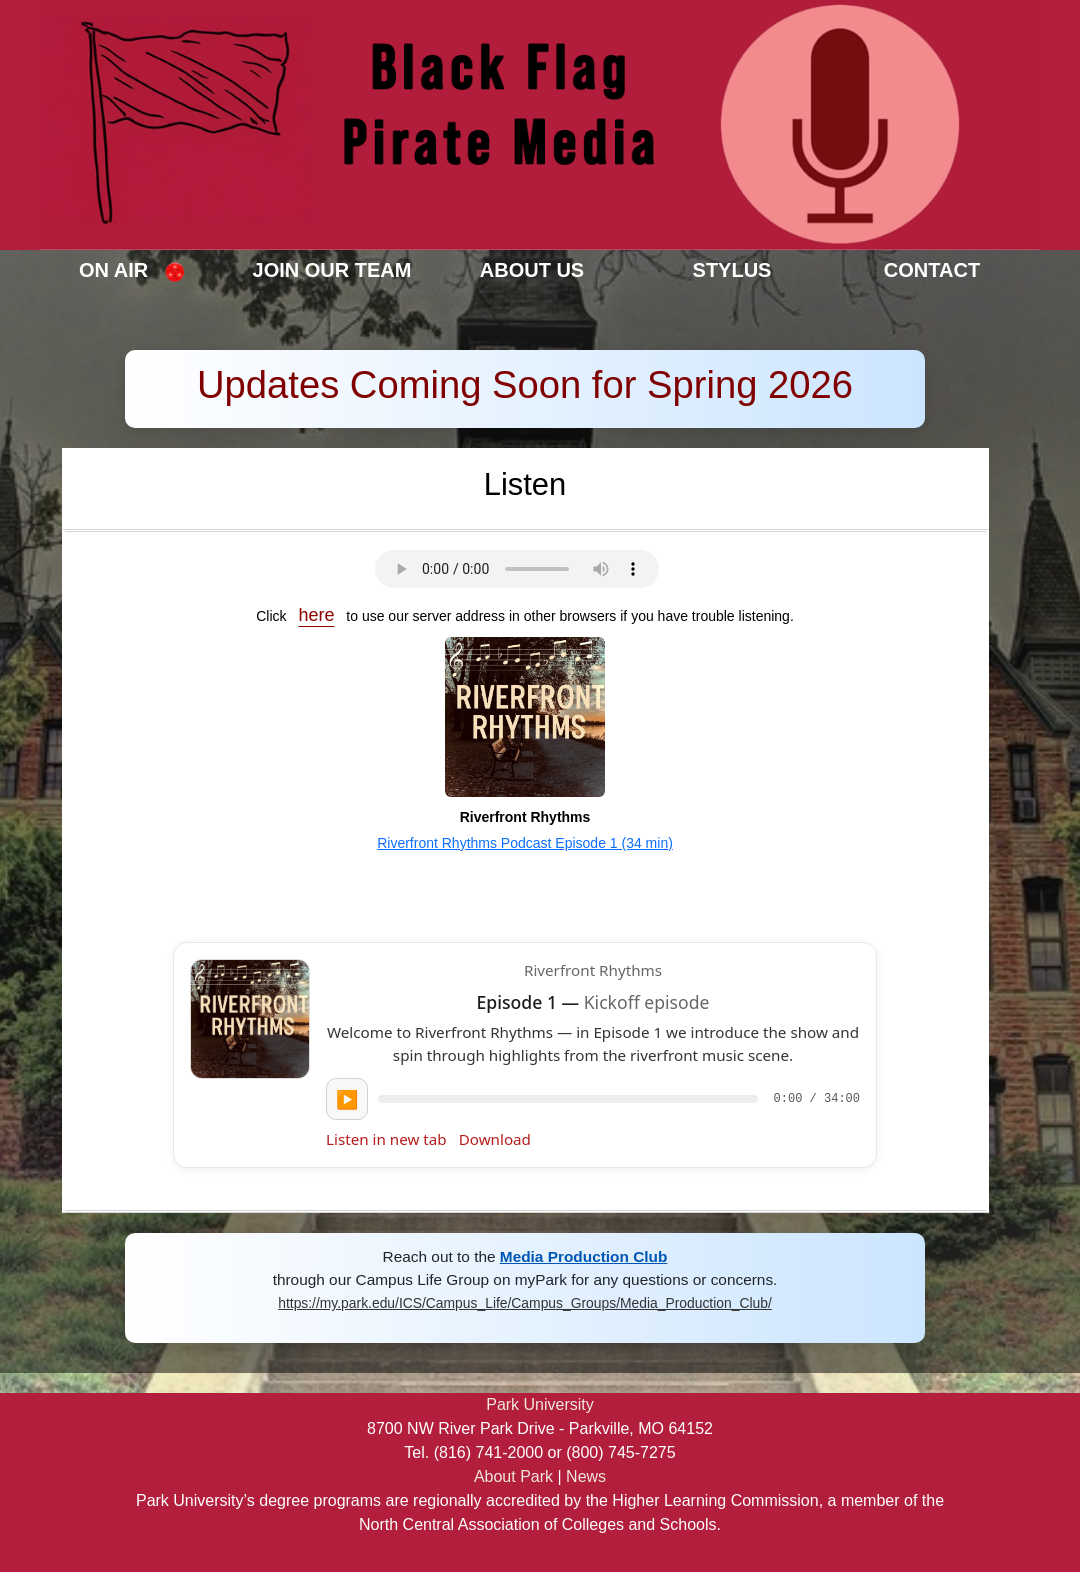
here (316, 615)
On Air (132, 270)
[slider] (568, 1099)
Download (495, 1139)
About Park (513, 1476)
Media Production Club (584, 1256)
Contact (932, 270)
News (586, 1476)
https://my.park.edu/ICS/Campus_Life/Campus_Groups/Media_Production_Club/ (525, 1303)
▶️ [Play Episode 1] (347, 1099)
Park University (540, 1404)
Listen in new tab (386, 1139)
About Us (532, 270)
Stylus (732, 270)
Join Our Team (332, 270)
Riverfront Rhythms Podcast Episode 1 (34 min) (525, 843)
